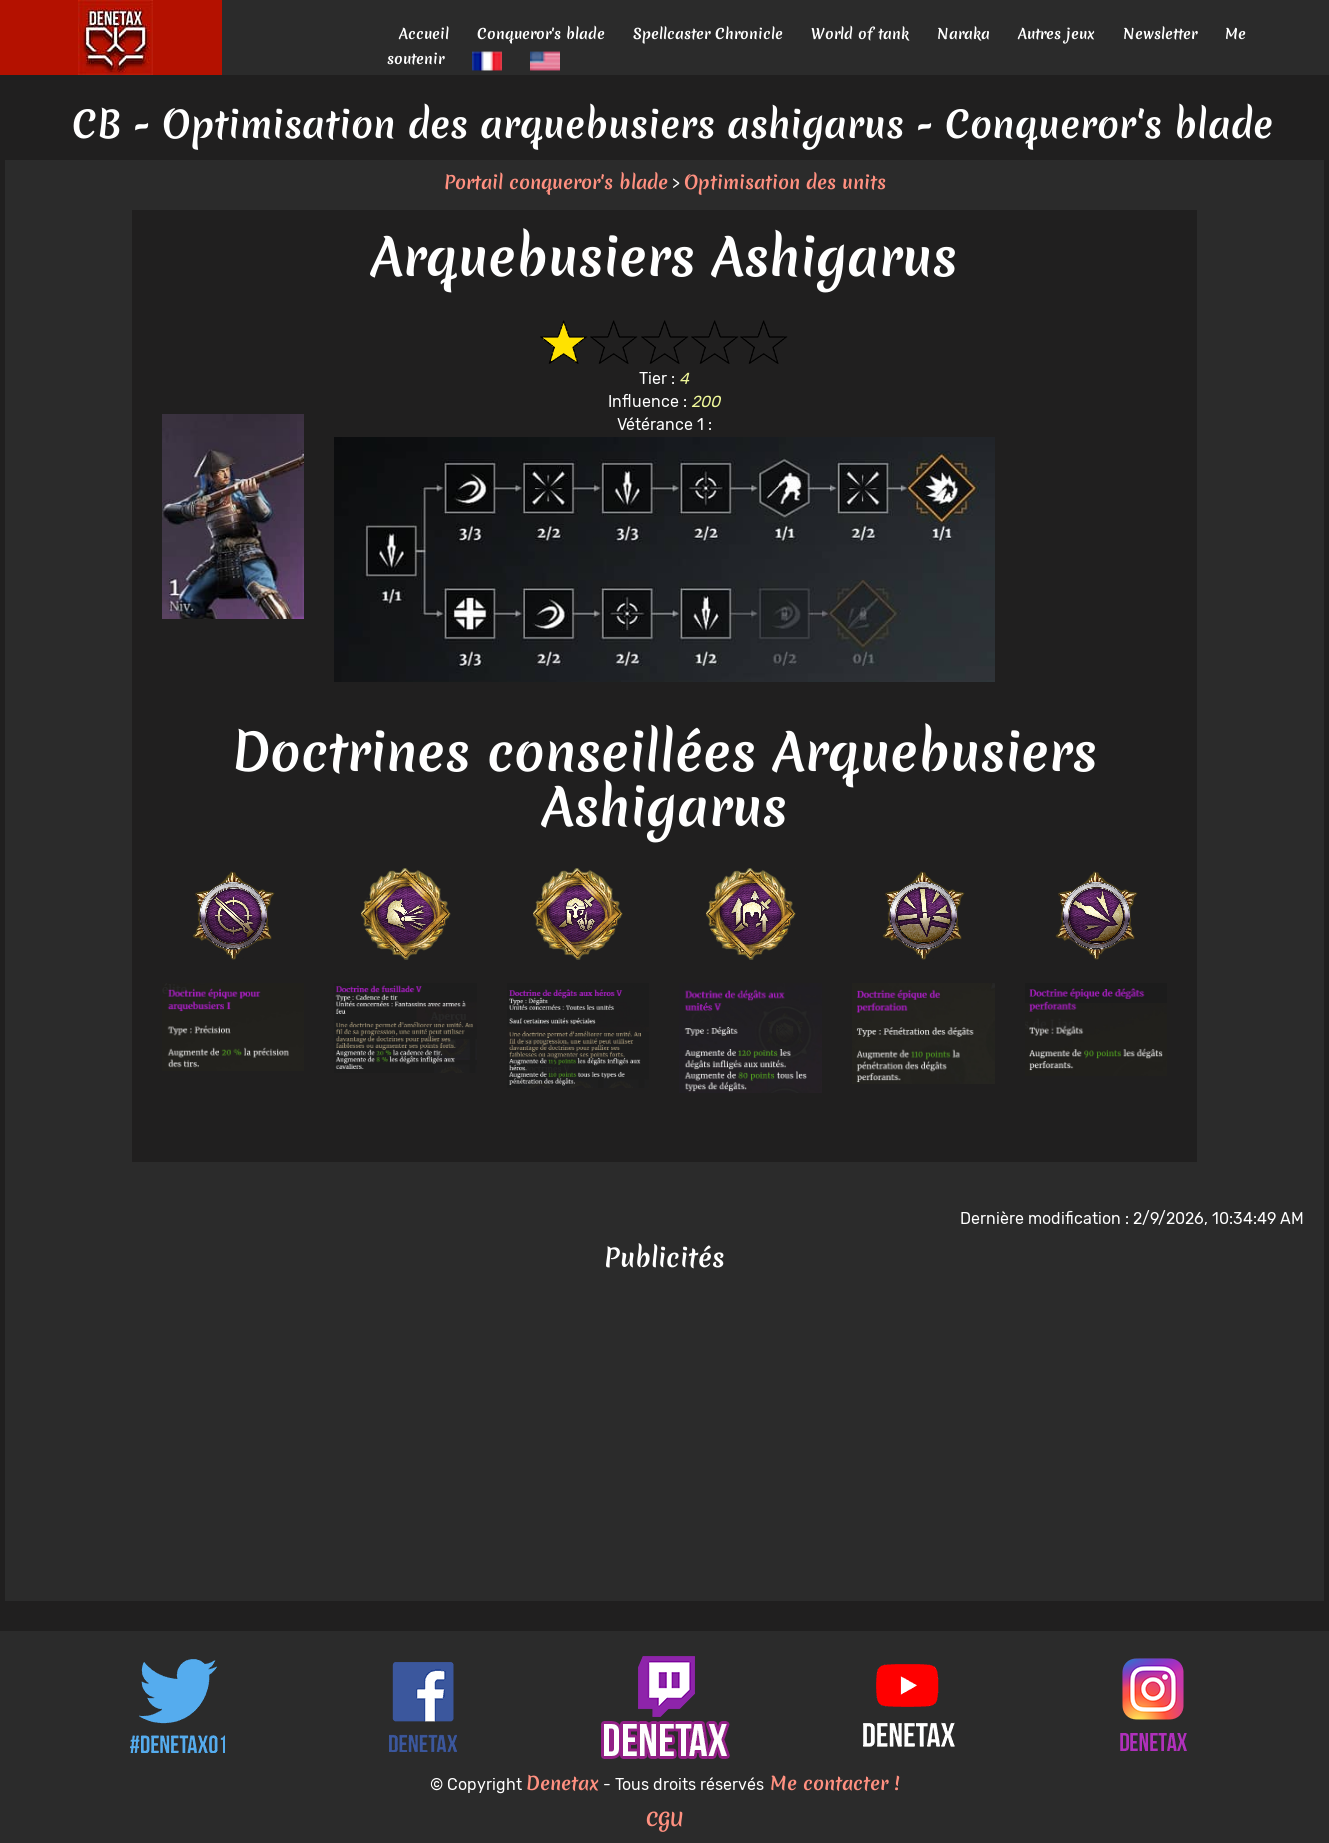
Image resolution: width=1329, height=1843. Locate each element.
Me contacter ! (831, 1783)
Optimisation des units (785, 182)
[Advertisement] (665, 1441)
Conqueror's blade (541, 33)
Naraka (963, 33)
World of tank (860, 33)
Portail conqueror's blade (556, 182)
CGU (665, 1819)
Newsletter (1160, 33)
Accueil (424, 33)
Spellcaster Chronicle (708, 33)
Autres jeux (1056, 33)
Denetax (562, 1783)
